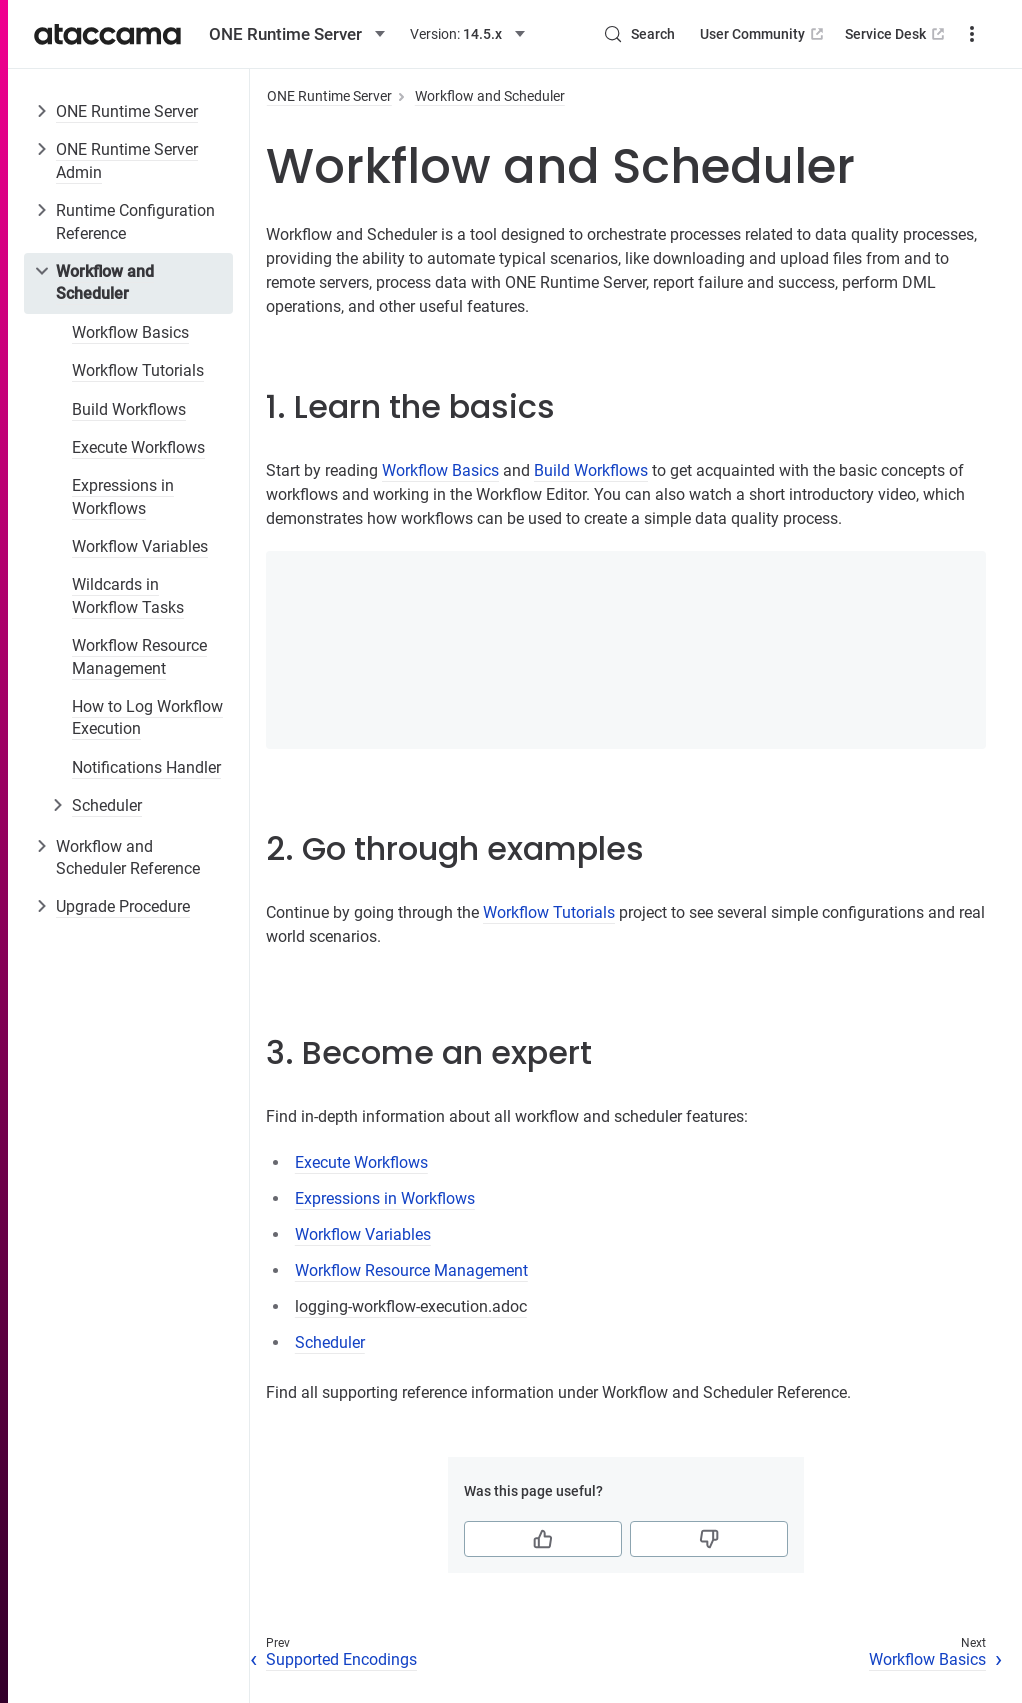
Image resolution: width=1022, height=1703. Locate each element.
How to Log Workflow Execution (147, 717)
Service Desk (896, 34)
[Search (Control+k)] (639, 34)
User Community (763, 34)
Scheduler (107, 805)
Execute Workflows (138, 447)
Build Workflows (129, 409)
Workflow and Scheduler (105, 282)
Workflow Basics (130, 332)
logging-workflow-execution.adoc (411, 1306)
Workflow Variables (140, 546)
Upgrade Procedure (123, 906)
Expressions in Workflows (123, 496)
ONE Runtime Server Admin (127, 160)
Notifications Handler (146, 767)
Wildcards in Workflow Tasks (128, 595)
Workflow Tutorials (138, 370)
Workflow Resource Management (139, 656)
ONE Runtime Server (127, 111)
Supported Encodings (341, 1659)
